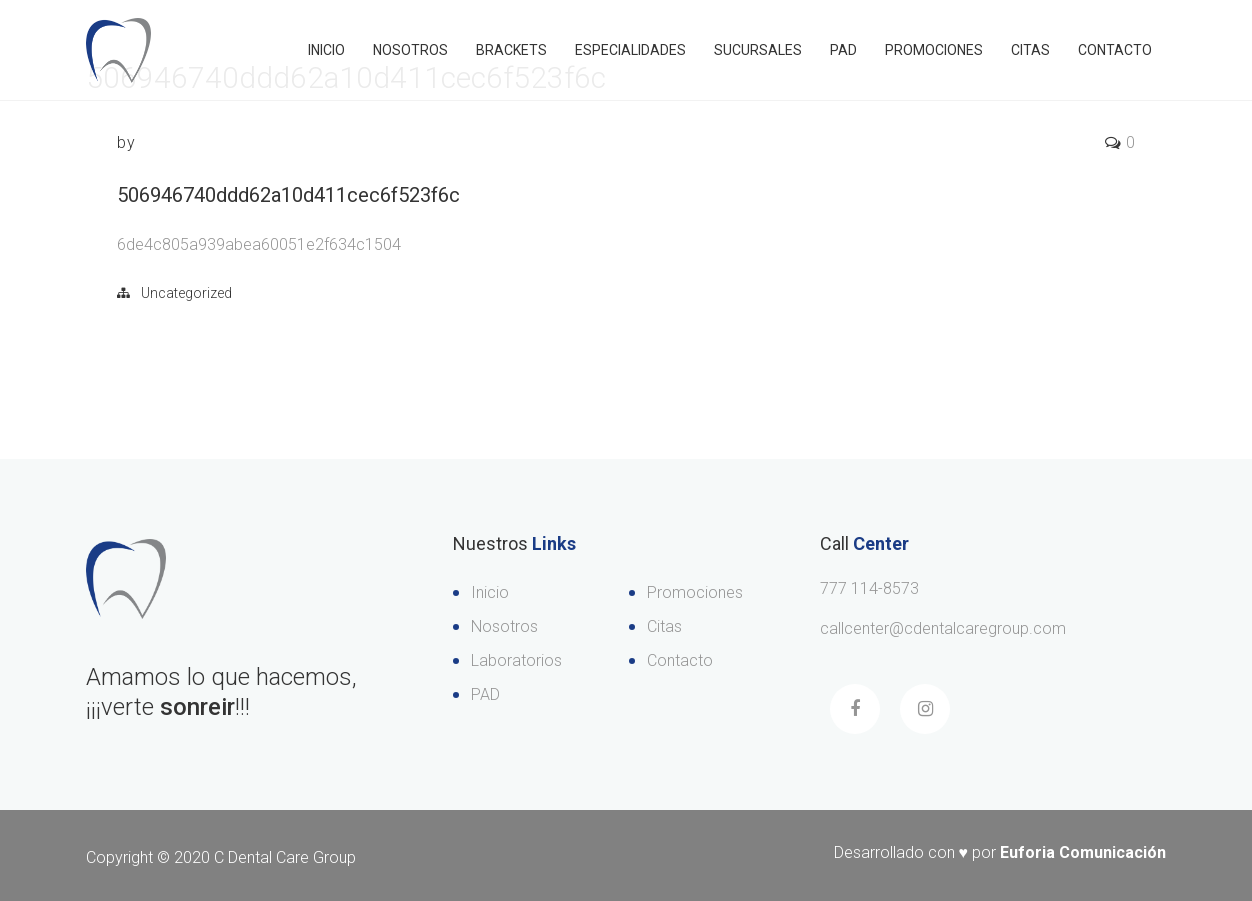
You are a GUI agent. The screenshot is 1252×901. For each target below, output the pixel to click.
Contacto (1115, 50)
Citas (1030, 50)
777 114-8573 (869, 588)
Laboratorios (516, 660)
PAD (843, 50)
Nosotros (410, 50)
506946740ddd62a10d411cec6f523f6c (288, 195)
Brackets (511, 50)
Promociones (934, 50)
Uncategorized (186, 293)
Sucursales (758, 50)
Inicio (326, 50)
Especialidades (630, 50)
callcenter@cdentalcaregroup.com (943, 628)
